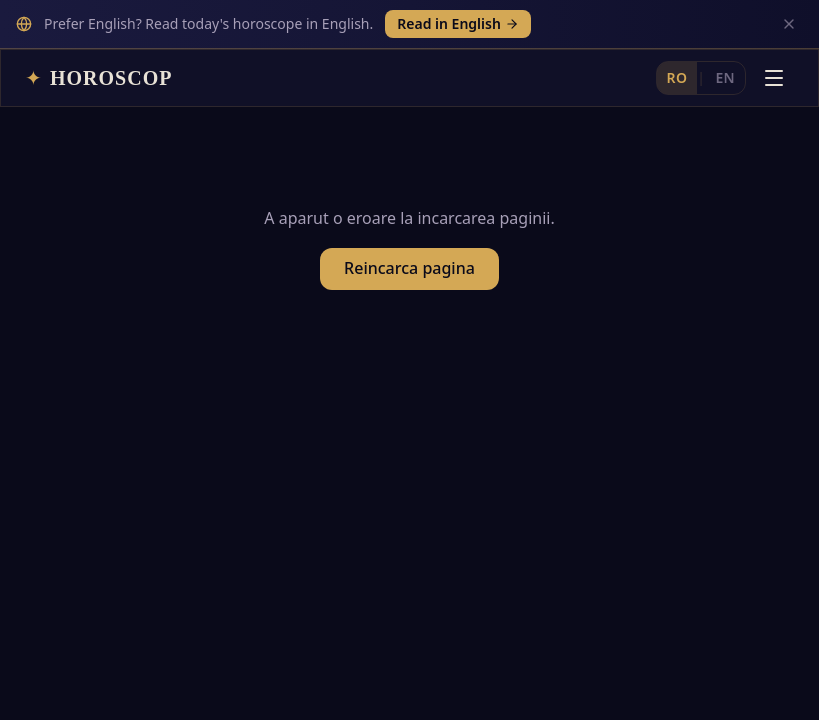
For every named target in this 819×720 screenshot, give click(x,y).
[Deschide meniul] (774, 29)
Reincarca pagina (409, 228)
